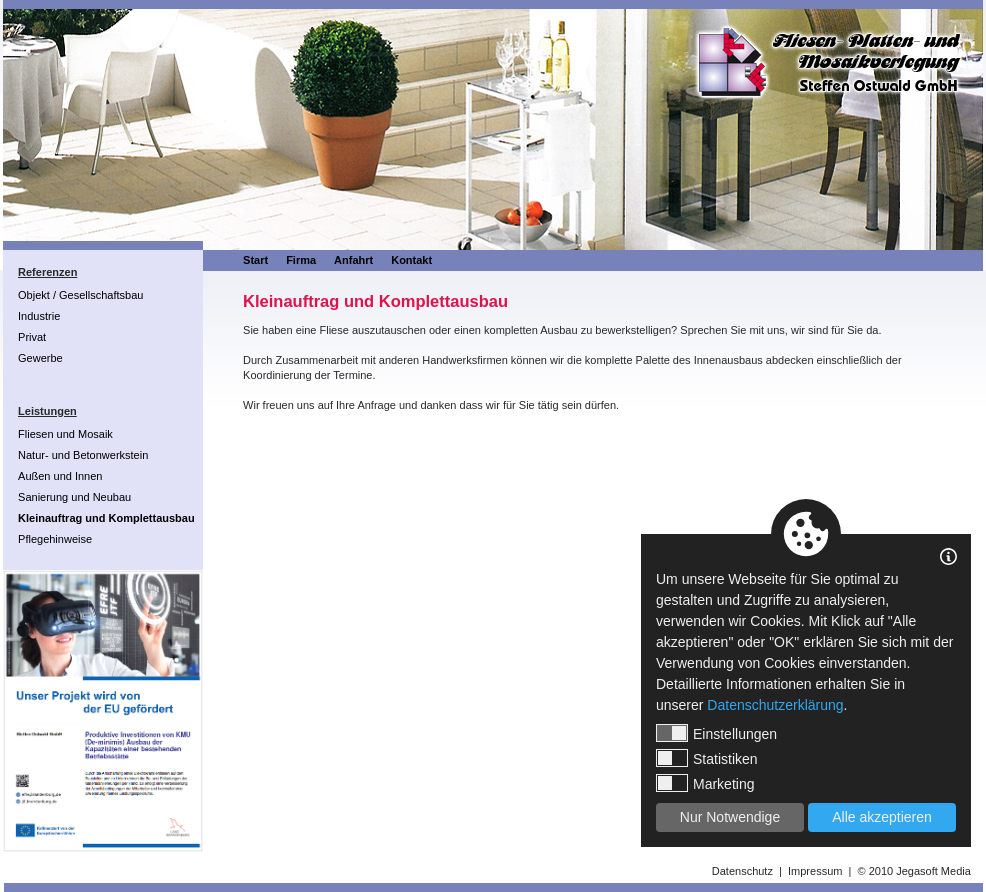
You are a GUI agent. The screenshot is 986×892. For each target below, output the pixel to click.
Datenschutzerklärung (775, 705)
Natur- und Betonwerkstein (83, 455)
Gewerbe (40, 358)
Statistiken (707, 758)
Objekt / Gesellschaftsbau (80, 295)
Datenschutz (742, 871)
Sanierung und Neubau (74, 497)
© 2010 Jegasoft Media (914, 871)
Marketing (705, 783)
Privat (32, 337)
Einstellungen (716, 733)
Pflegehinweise (55, 539)
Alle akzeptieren (882, 817)
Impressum (815, 871)
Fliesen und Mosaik (65, 434)
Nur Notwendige (730, 817)
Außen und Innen (60, 476)
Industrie (39, 316)
